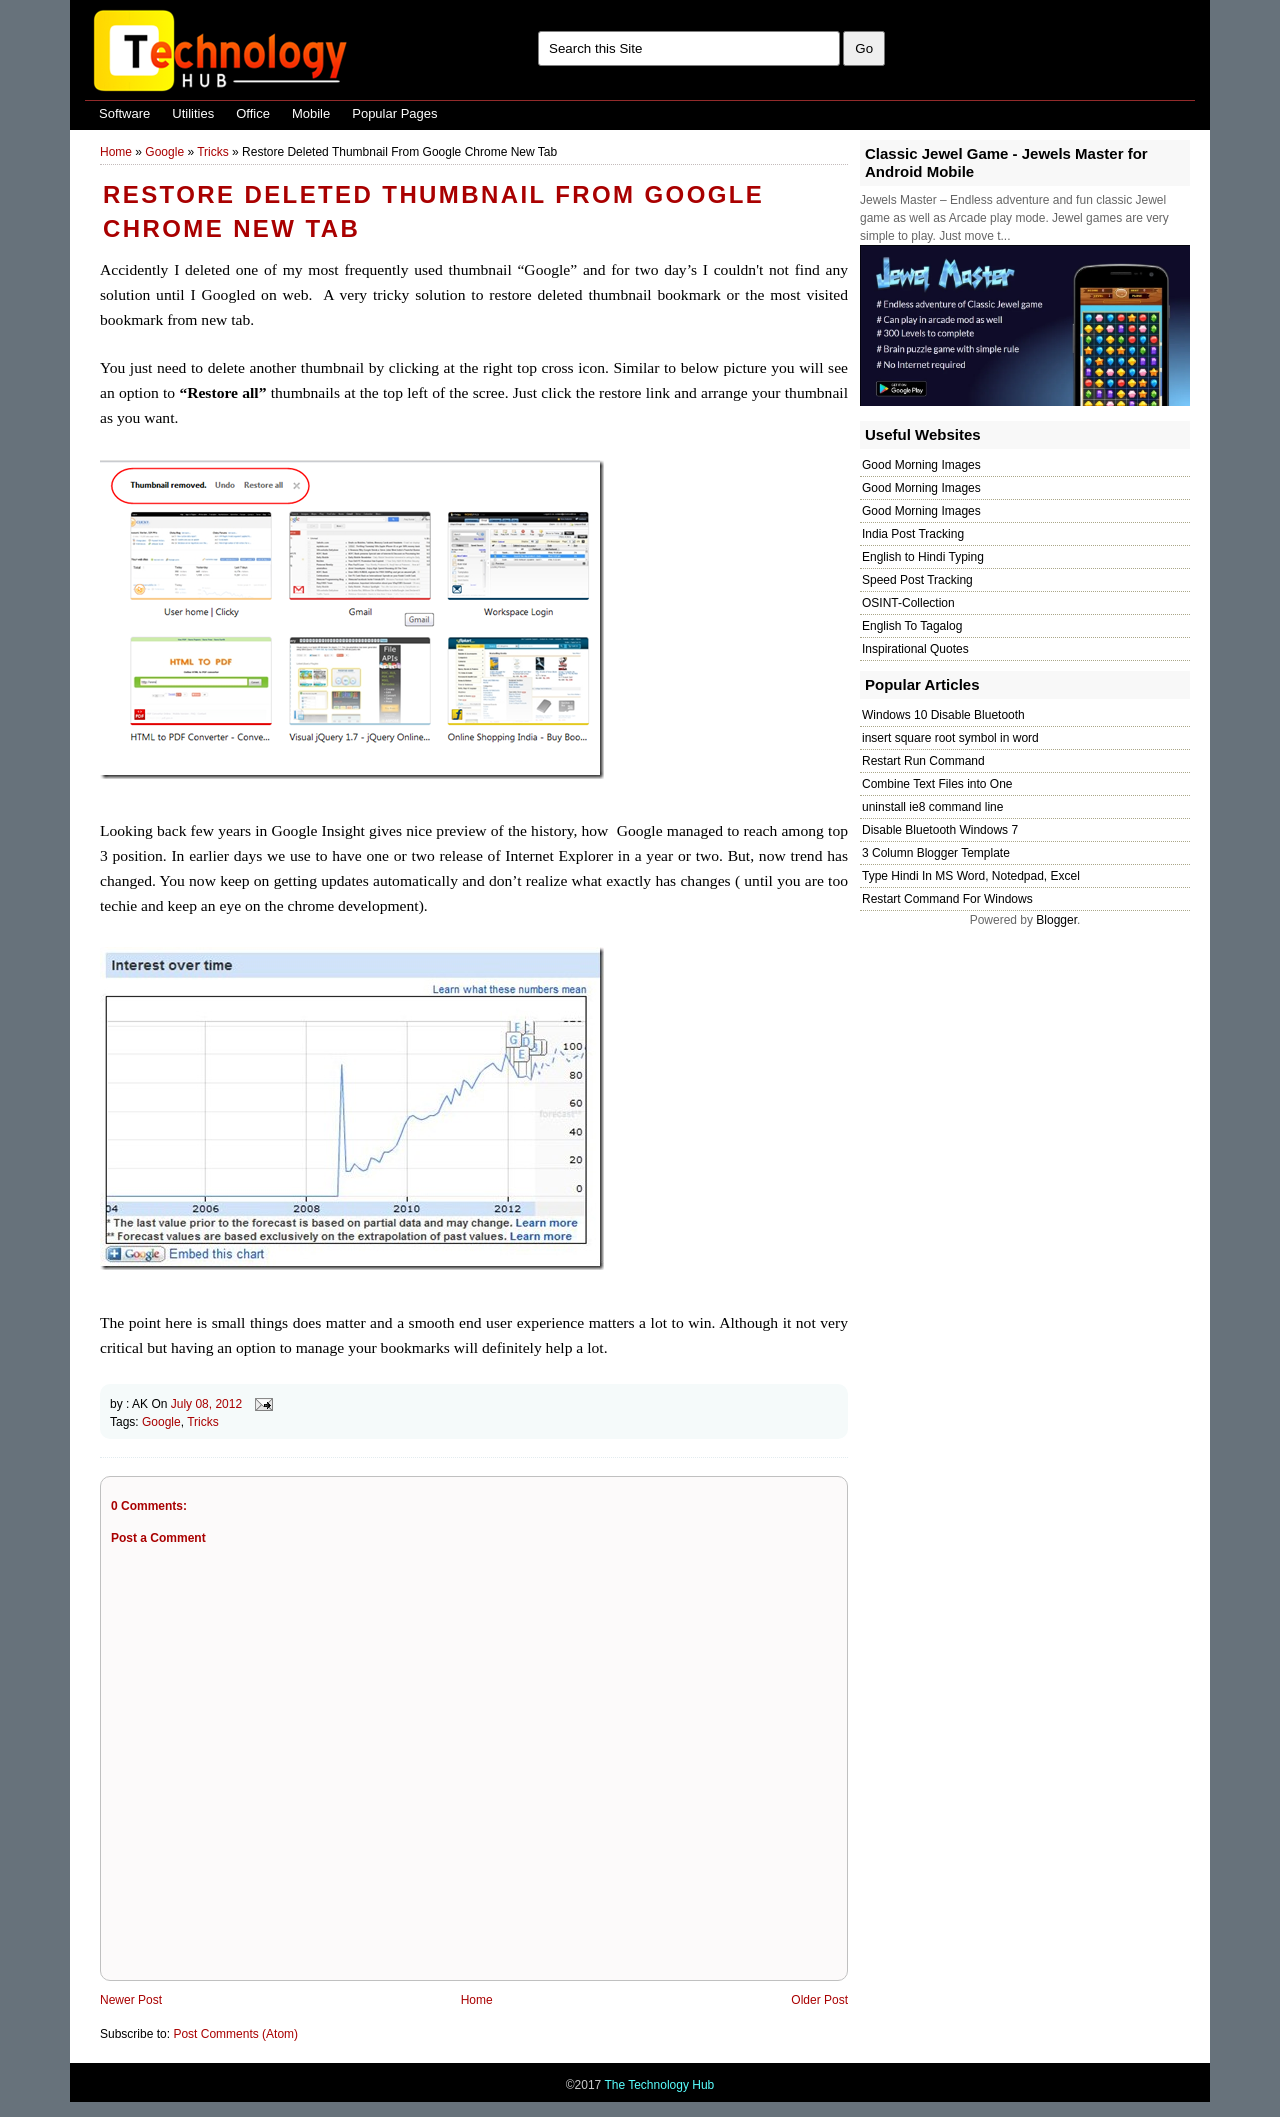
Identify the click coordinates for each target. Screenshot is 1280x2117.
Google (164, 152)
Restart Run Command (923, 761)
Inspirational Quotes (915, 649)
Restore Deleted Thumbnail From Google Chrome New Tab (433, 211)
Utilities (193, 113)
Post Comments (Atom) (235, 2034)
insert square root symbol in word (950, 738)
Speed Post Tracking (917, 580)
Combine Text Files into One (937, 784)
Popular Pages (394, 113)
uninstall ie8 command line (932, 807)
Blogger (1056, 920)
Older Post (819, 2000)
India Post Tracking (913, 534)
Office (253, 113)
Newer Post (131, 2000)
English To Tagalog (912, 626)
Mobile (311, 113)
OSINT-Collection (908, 603)
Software (124, 113)
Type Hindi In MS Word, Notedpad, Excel (971, 876)
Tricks (213, 152)
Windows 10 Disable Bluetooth (943, 715)
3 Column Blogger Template (936, 853)
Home (116, 152)
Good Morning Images (921, 465)
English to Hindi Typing (923, 557)
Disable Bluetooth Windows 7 (940, 830)
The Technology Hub (659, 2085)
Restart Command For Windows (947, 899)
